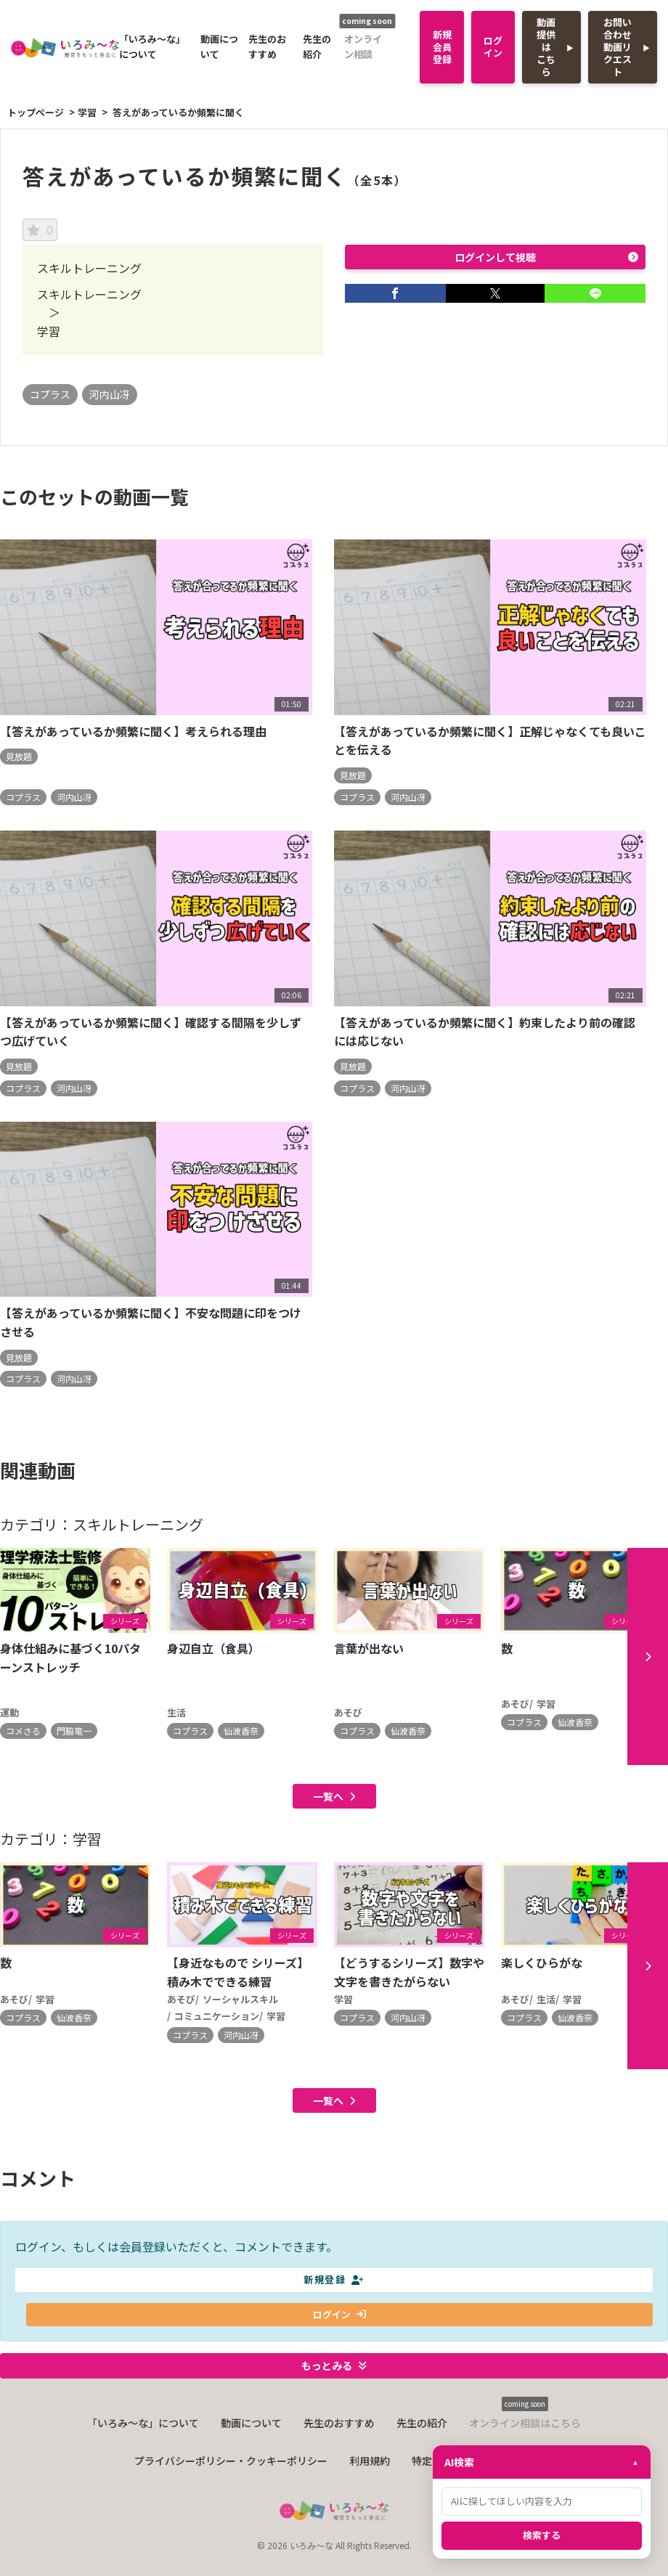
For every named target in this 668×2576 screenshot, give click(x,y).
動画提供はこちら (546, 46)
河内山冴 (109, 394)
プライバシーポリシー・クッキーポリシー (230, 2470)
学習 (87, 112)
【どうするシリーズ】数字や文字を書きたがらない (409, 1980)
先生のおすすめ (267, 46)
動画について (219, 46)
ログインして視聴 (546, 257)
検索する (542, 2535)
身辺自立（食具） (213, 1649)
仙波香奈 (241, 1731)
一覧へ (334, 1805)
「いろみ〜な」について (152, 46)
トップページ (35, 112)
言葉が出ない (369, 1649)
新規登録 (334, 2289)
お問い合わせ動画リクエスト (617, 46)
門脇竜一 (74, 1731)
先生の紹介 (317, 46)
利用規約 (369, 2470)
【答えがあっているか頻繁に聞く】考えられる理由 (133, 731)
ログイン (493, 46)
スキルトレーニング (89, 294)
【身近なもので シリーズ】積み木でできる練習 (238, 1980)
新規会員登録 (442, 47)
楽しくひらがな (541, 1971)
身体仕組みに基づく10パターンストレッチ (70, 1658)
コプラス (50, 394)
